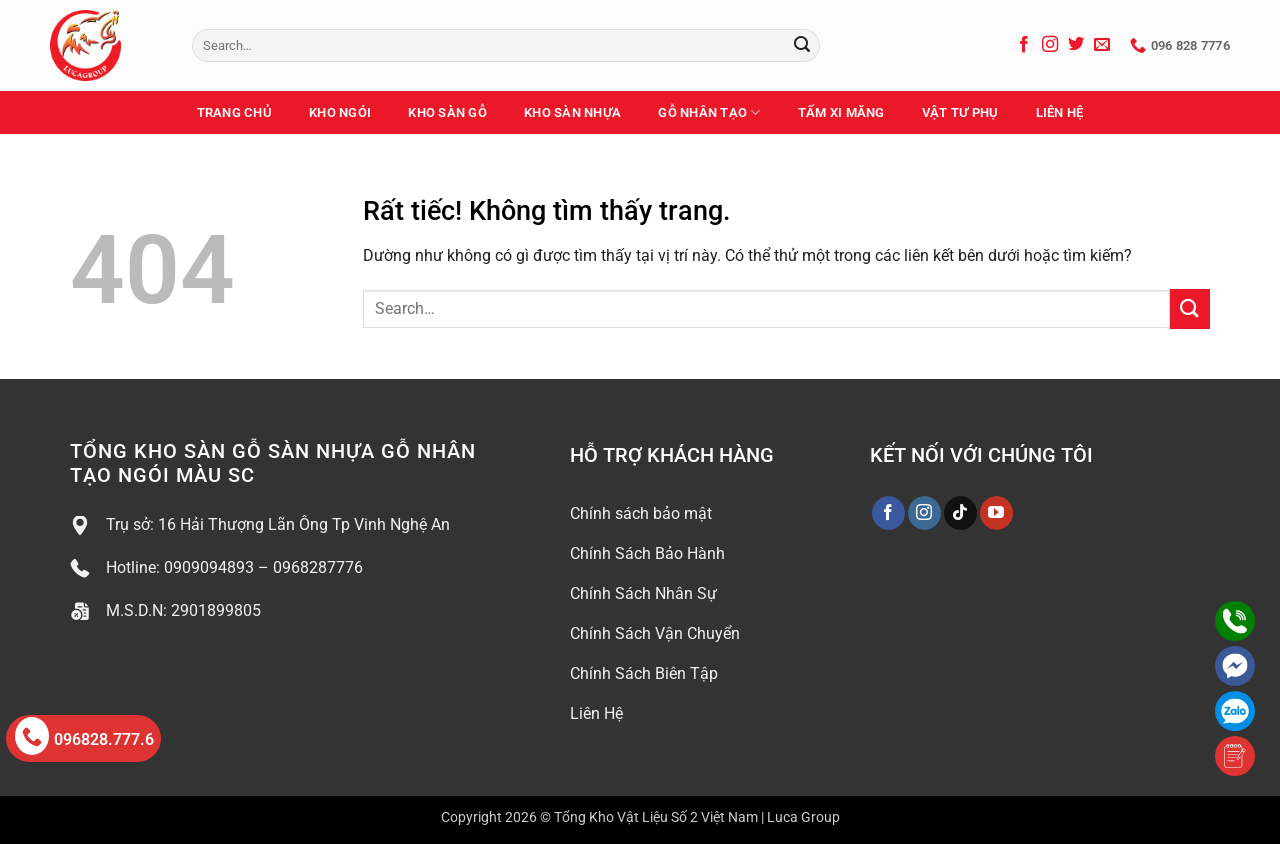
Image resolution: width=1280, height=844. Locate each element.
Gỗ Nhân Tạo (709, 112)
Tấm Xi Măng (841, 112)
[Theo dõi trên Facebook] (1024, 45)
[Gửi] (802, 46)
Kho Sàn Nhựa (572, 112)
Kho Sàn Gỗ (447, 112)
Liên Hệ (1060, 112)
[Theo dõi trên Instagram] (1050, 45)
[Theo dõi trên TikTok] (960, 513)
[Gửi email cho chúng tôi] (1102, 45)
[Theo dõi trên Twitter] (1076, 45)
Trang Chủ (234, 112)
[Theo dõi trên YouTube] (996, 513)
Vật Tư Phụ (960, 112)
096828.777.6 (84, 736)
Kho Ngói (340, 112)
